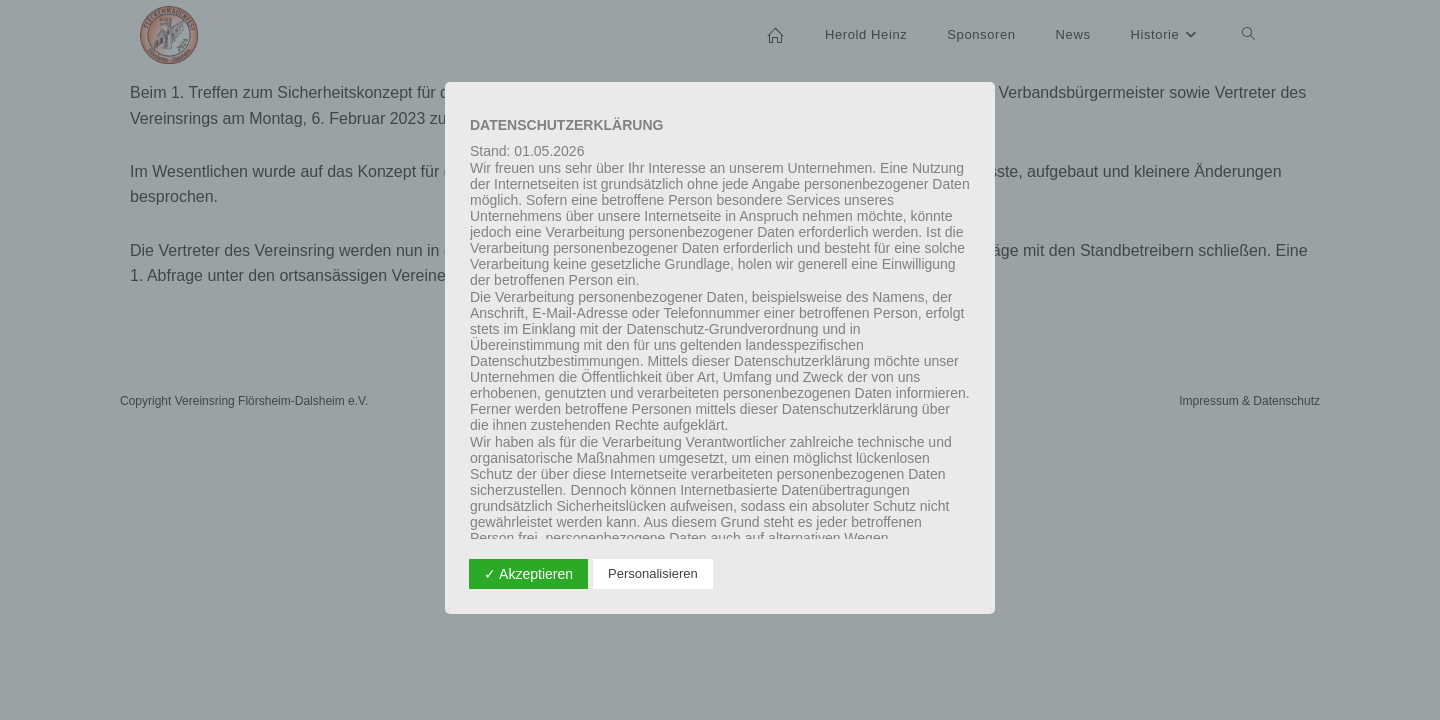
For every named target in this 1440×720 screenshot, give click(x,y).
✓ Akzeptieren (528, 574)
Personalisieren (653, 573)
